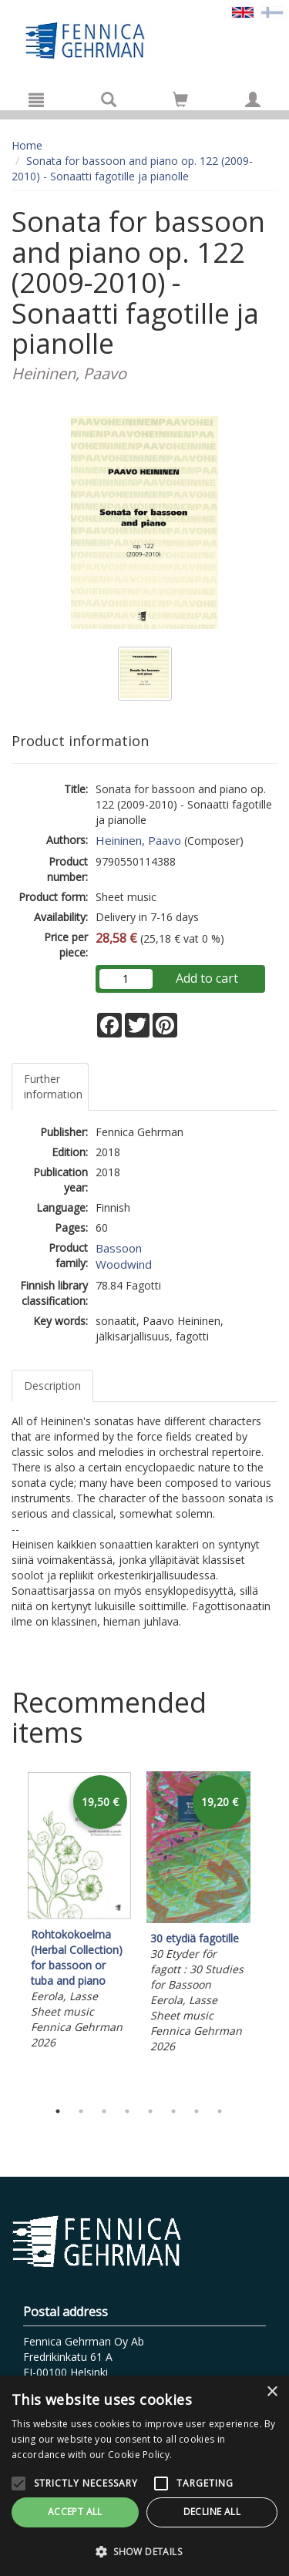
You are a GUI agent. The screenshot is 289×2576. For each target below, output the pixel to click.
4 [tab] (127, 2111)
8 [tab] (219, 2111)
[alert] (144, 2476)
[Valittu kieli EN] (243, 11)
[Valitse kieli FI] (272, 11)
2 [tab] (81, 2111)
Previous (7, 1931)
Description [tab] (52, 1385)
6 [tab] (173, 2111)
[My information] (253, 99)
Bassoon (119, 1248)
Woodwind (124, 1264)
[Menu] (36, 99)
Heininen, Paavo (138, 840)
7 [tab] (196, 2111)
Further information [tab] (53, 1086)
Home (27, 145)
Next (269, 1931)
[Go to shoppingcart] (180, 99)
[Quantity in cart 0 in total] (180, 102)
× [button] (271, 2392)
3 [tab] (104, 2111)
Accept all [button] (75, 2511)
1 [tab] (58, 2111)
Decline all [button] (211, 2511)
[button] (144, 2551)
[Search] (109, 99)
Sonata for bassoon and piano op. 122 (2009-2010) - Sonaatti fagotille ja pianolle (132, 168)
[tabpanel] (79, 1913)
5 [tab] (150, 2111)
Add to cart (207, 978)
